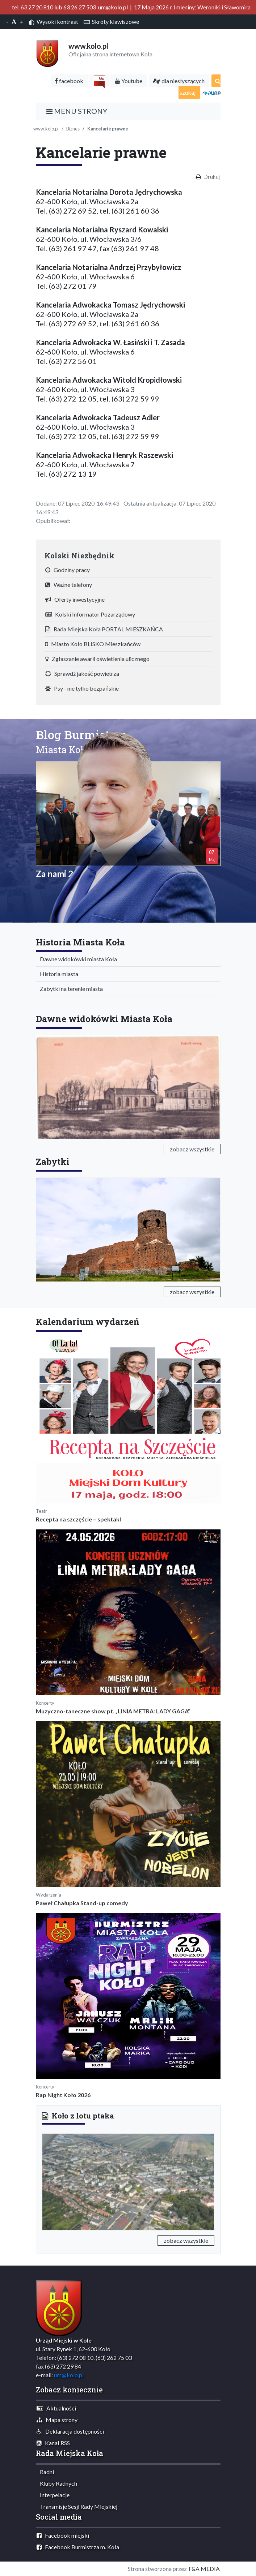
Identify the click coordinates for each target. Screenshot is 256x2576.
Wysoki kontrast (53, 21)
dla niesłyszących (179, 80)
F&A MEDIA (204, 2568)
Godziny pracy (67, 569)
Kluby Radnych (57, 2483)
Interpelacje (53, 2494)
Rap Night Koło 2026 (63, 2094)
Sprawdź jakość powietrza (82, 673)
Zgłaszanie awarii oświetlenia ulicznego (97, 658)
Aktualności (56, 2408)
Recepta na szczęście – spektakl (78, 1519)
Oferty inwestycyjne (75, 599)
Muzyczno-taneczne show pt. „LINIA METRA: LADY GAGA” (113, 1711)
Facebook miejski (63, 2535)
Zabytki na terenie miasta (70, 988)
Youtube (128, 80)
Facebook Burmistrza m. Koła (78, 2546)
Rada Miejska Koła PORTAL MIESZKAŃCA (104, 629)
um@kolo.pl (69, 2374)
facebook (69, 80)
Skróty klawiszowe (111, 21)
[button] (55, 2180)
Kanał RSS (53, 2442)
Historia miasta (57, 973)
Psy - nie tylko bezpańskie (82, 688)
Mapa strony (57, 2419)
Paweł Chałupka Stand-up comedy (82, 1902)
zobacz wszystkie (192, 1149)
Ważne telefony (68, 584)
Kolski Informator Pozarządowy (90, 614)
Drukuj (211, 176)
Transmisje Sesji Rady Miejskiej (77, 2506)
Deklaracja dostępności (70, 2431)
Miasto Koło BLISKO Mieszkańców (92, 643)
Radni (45, 2471)
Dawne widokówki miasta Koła (77, 959)
